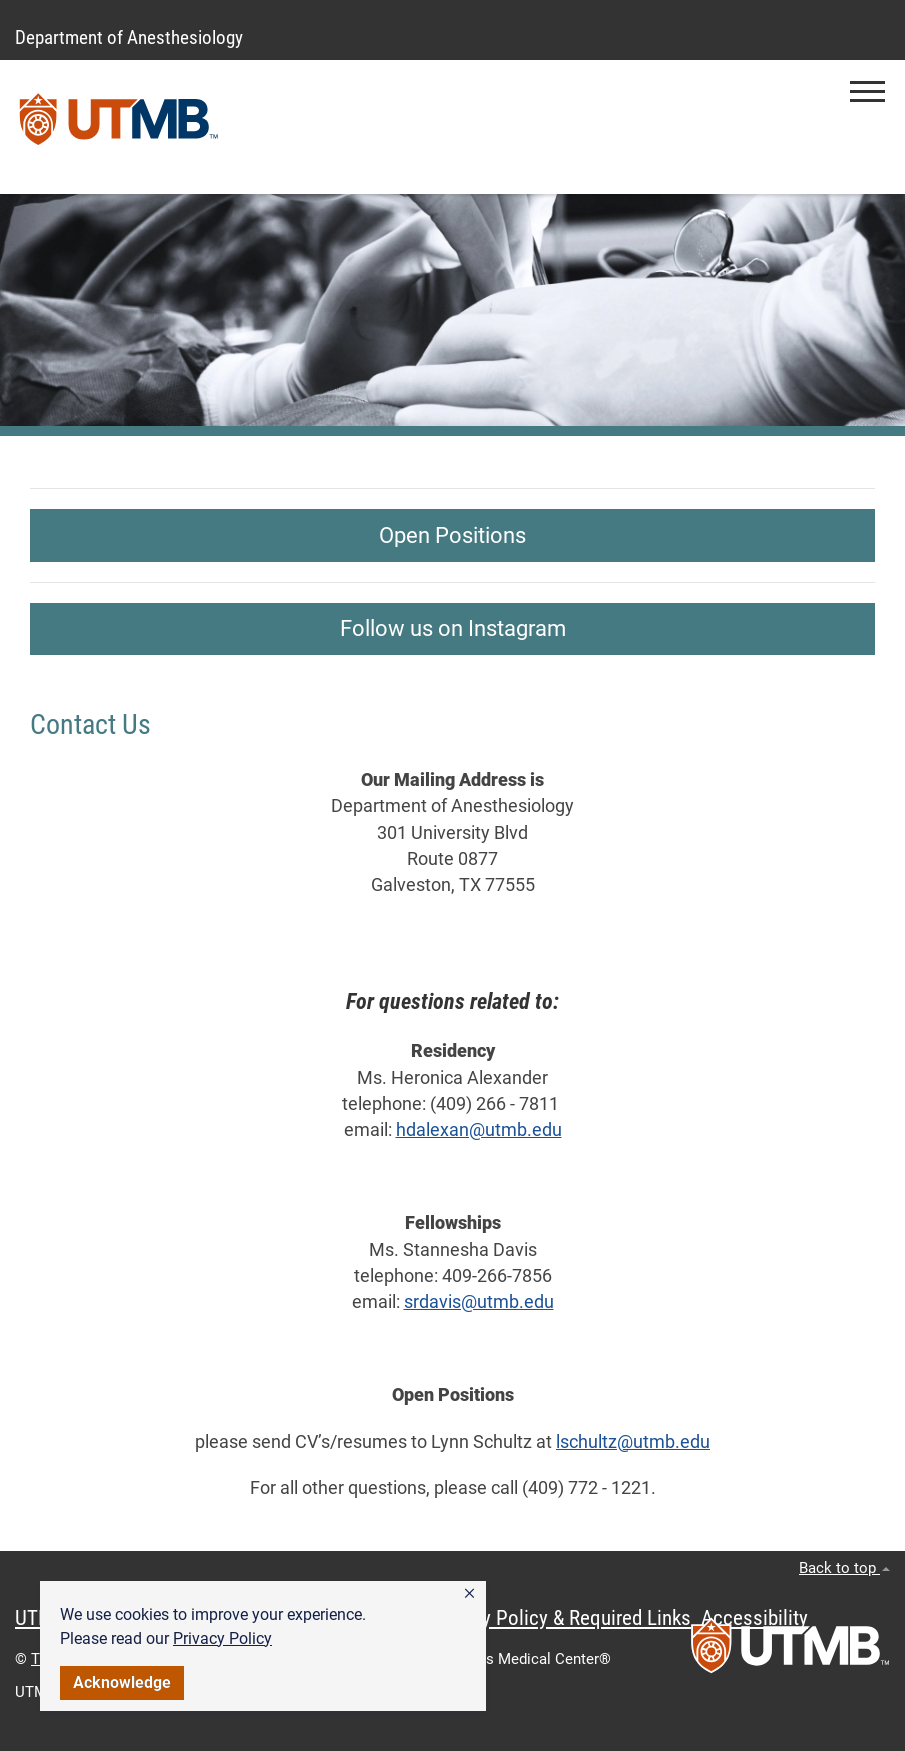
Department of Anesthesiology (129, 37)
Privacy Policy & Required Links (560, 1618)
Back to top (844, 1568)
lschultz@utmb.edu (633, 1442)
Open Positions (452, 535)
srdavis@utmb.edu (479, 1302)
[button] (469, 1594)
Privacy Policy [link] (222, 1638)
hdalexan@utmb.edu (479, 1130)
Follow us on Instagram (453, 628)
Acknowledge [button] (122, 1682)
